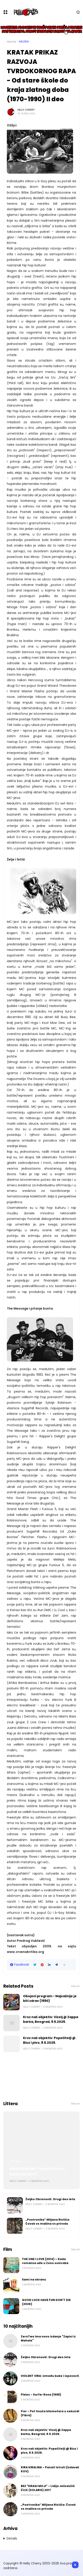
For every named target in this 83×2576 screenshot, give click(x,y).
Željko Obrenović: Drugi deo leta (50, 2199)
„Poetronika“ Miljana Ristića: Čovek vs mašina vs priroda (47, 2222)
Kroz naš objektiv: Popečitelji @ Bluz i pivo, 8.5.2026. (49, 2040)
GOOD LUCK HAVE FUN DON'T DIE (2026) (46, 2302)
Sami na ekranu (34, 2279)
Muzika (24, 41)
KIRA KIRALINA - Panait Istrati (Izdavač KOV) (37, 2171)
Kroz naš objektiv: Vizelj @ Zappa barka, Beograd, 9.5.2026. (50, 2019)
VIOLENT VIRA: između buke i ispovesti (50, 2376)
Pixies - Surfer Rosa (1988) (41, 2394)
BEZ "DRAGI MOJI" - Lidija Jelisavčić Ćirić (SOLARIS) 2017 (48, 2488)
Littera (15, 2161)
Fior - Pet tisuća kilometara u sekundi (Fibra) (50, 2413)
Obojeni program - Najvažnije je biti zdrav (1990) (50, 1998)
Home (11, 41)
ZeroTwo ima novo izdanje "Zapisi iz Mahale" (48, 2338)
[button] (64, 1965)
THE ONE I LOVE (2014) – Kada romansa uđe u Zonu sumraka (45, 2261)
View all (75, 1986)
